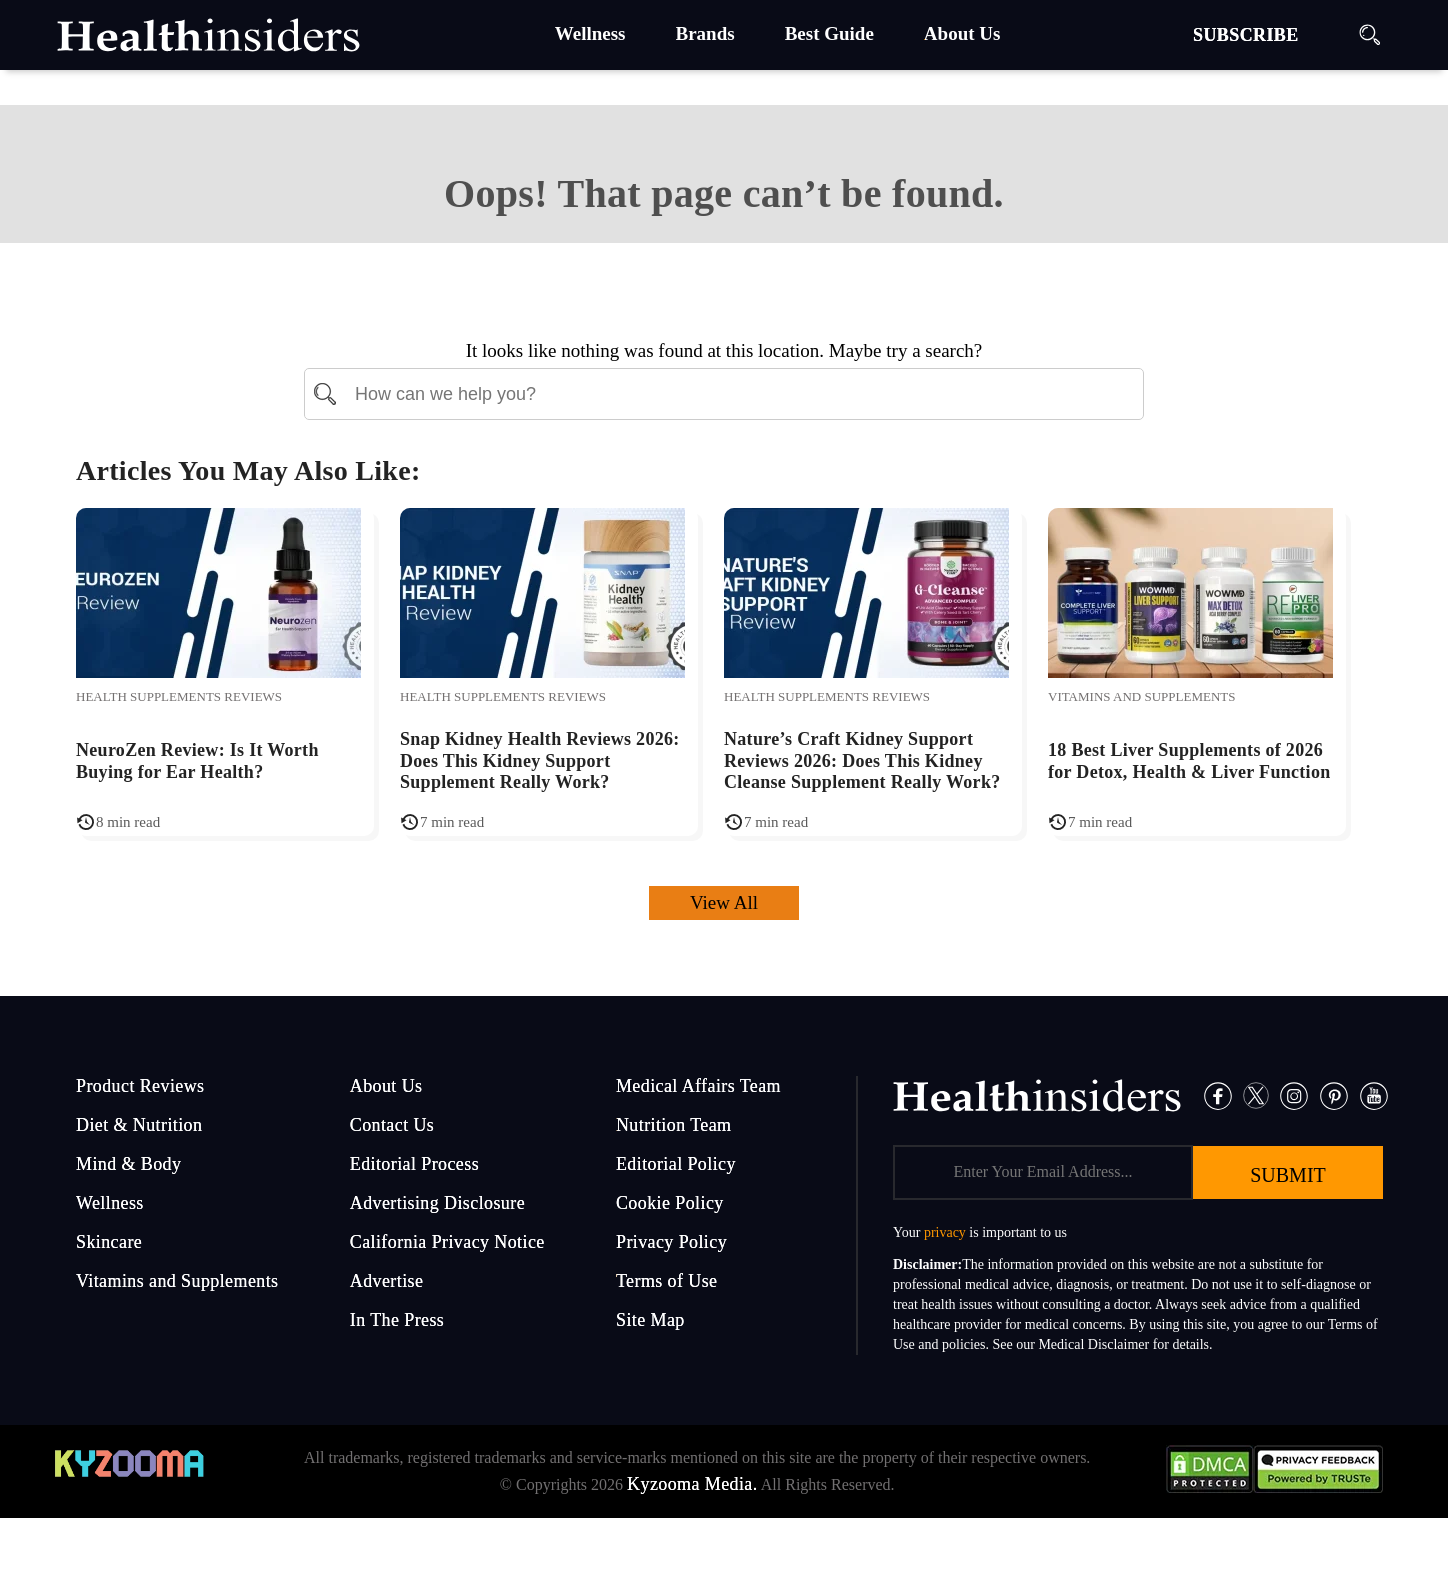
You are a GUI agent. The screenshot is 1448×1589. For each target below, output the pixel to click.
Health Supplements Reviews (179, 696)
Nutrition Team (674, 1125)
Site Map (650, 1320)
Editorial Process (414, 1164)
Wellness (110, 1203)
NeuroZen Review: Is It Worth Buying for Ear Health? (197, 761)
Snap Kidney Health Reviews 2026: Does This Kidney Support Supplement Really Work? (540, 760)
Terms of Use (667, 1281)
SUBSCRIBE (1246, 35)
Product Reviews (140, 1086)
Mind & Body (128, 1164)
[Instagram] (1294, 1093)
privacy (945, 1232)
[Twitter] (1256, 1093)
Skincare (109, 1242)
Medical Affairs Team (698, 1086)
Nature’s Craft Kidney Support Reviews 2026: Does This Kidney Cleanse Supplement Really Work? (862, 760)
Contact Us (392, 1125)
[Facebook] (1218, 1093)
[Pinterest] (1334, 1093)
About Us (386, 1086)
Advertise (387, 1281)
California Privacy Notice (447, 1242)
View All (724, 902)
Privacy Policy (671, 1242)
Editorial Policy (676, 1164)
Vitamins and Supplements (1141, 696)
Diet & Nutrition (139, 1125)
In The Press (397, 1320)
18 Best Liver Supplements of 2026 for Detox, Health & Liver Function (1189, 761)
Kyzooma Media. (692, 1484)
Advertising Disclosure (437, 1203)
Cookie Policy (670, 1203)
